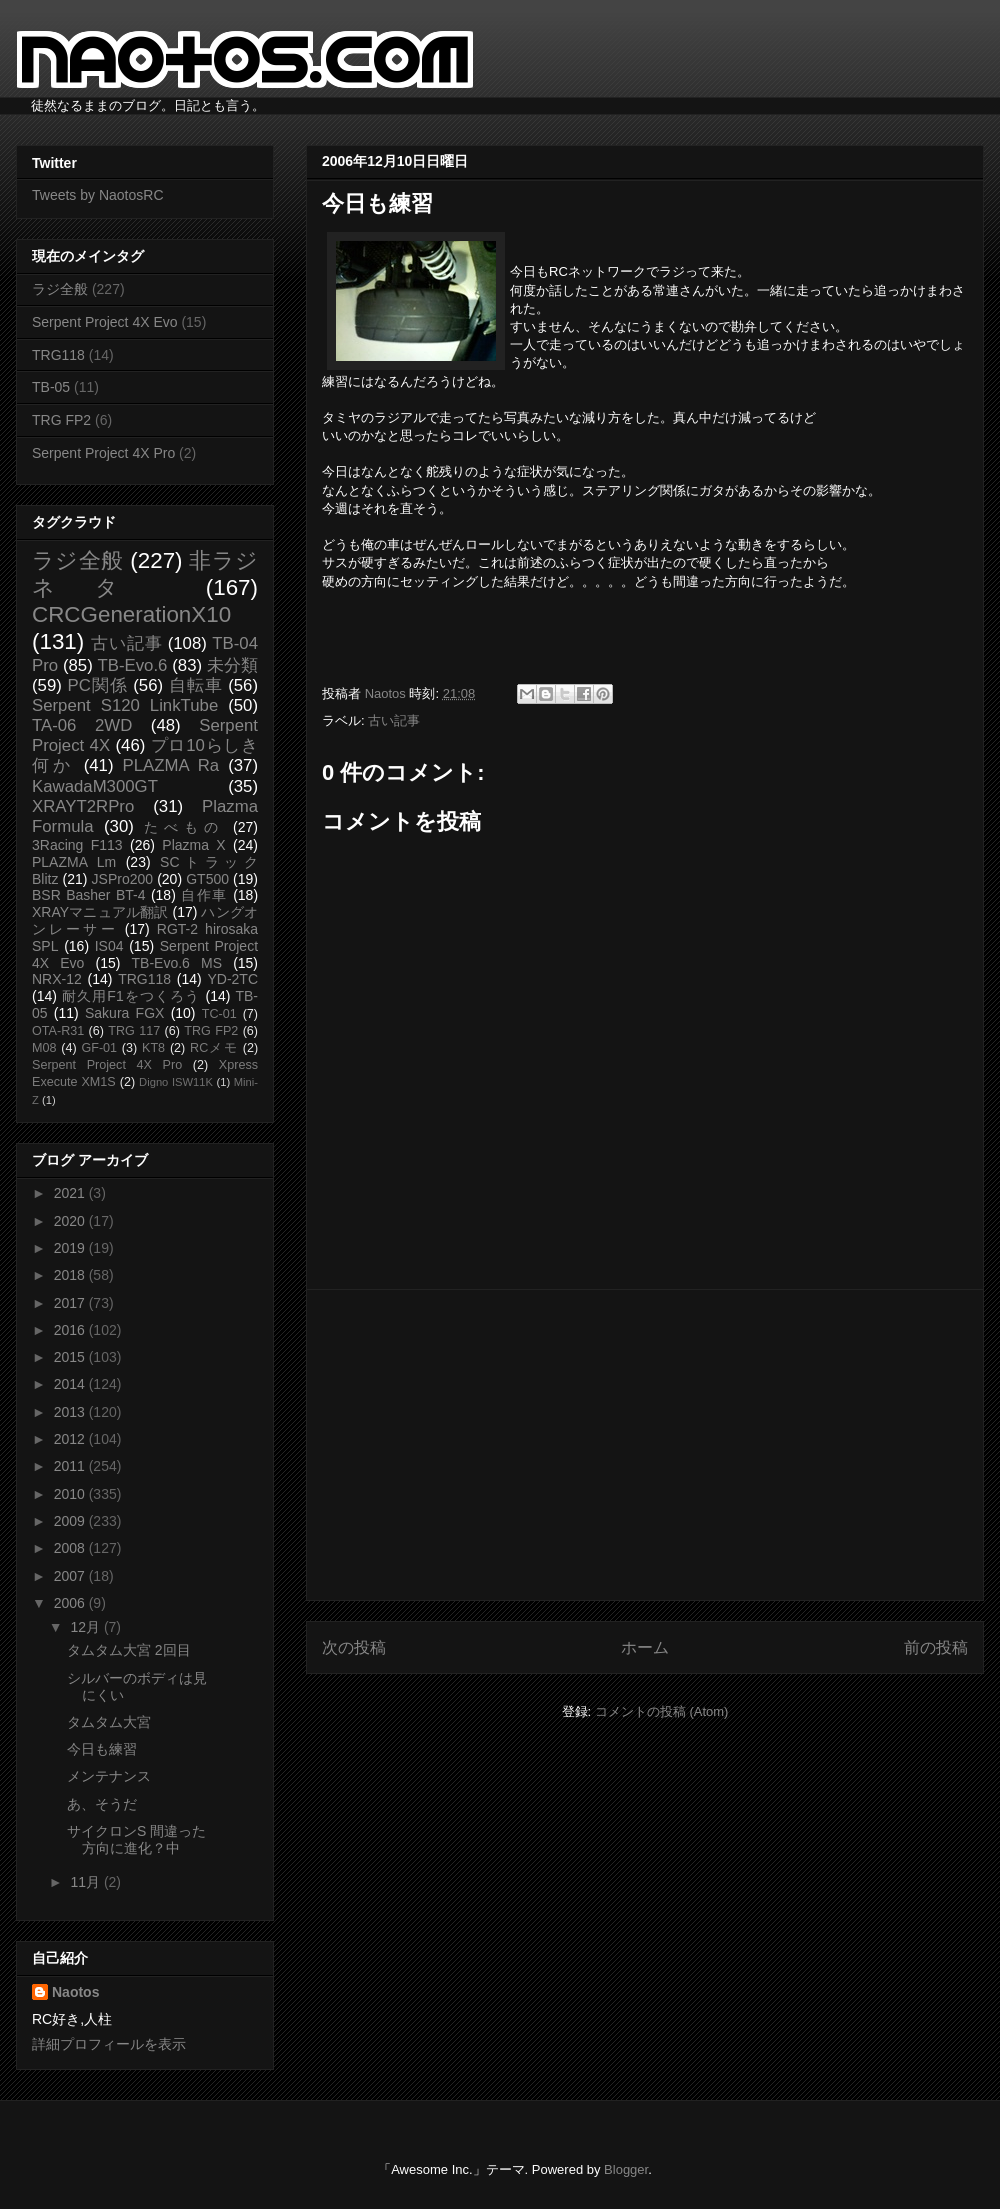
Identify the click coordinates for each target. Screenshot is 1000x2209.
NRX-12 (57, 979)
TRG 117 (134, 1031)
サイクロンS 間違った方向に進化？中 (136, 1839)
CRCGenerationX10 (131, 614)
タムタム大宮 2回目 (129, 1650)
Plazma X (193, 845)
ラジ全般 (60, 289)
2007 (71, 1576)
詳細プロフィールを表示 (109, 2044)
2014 (71, 1384)
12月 (86, 1627)
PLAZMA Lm (74, 862)
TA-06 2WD (82, 725)
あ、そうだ (102, 1804)
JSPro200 (122, 879)
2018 (71, 1275)
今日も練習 (102, 1749)
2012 (71, 1439)
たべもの (183, 827)
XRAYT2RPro (83, 806)
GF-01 (99, 1048)
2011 (71, 1466)
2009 (71, 1521)
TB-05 (51, 387)
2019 (71, 1248)
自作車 (204, 895)
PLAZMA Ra (171, 765)
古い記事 (394, 720)
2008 (71, 1548)
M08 (44, 1048)
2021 (71, 1193)
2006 (71, 1603)
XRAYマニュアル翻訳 (100, 912)
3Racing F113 (77, 845)
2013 (71, 1412)
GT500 (207, 879)
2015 (71, 1357)
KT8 (153, 1048)
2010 (71, 1494)
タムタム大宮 (109, 1722)
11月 (86, 1882)
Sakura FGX (124, 1013)
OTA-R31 (58, 1031)
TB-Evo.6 (133, 665)
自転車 (196, 685)
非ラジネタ (145, 574)
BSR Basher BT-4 (89, 895)
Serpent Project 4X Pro (103, 453)
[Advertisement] (645, 1445)
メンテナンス (109, 1776)
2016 (71, 1330)
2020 (71, 1221)
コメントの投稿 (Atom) (662, 1711)
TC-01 (219, 1014)
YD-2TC (232, 979)
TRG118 (58, 355)
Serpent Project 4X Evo (105, 322)
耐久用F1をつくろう (131, 996)
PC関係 (97, 685)
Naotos (75, 1992)
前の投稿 (936, 1647)
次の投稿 (354, 1647)
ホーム (645, 1647)
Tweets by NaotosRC (98, 195)
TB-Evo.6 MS (177, 963)
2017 (71, 1303)
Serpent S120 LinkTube (125, 705)
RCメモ (214, 1048)
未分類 (232, 665)
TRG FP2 (61, 420)
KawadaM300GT (95, 786)
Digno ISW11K (176, 1082)
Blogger (626, 2169)
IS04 (109, 946)
